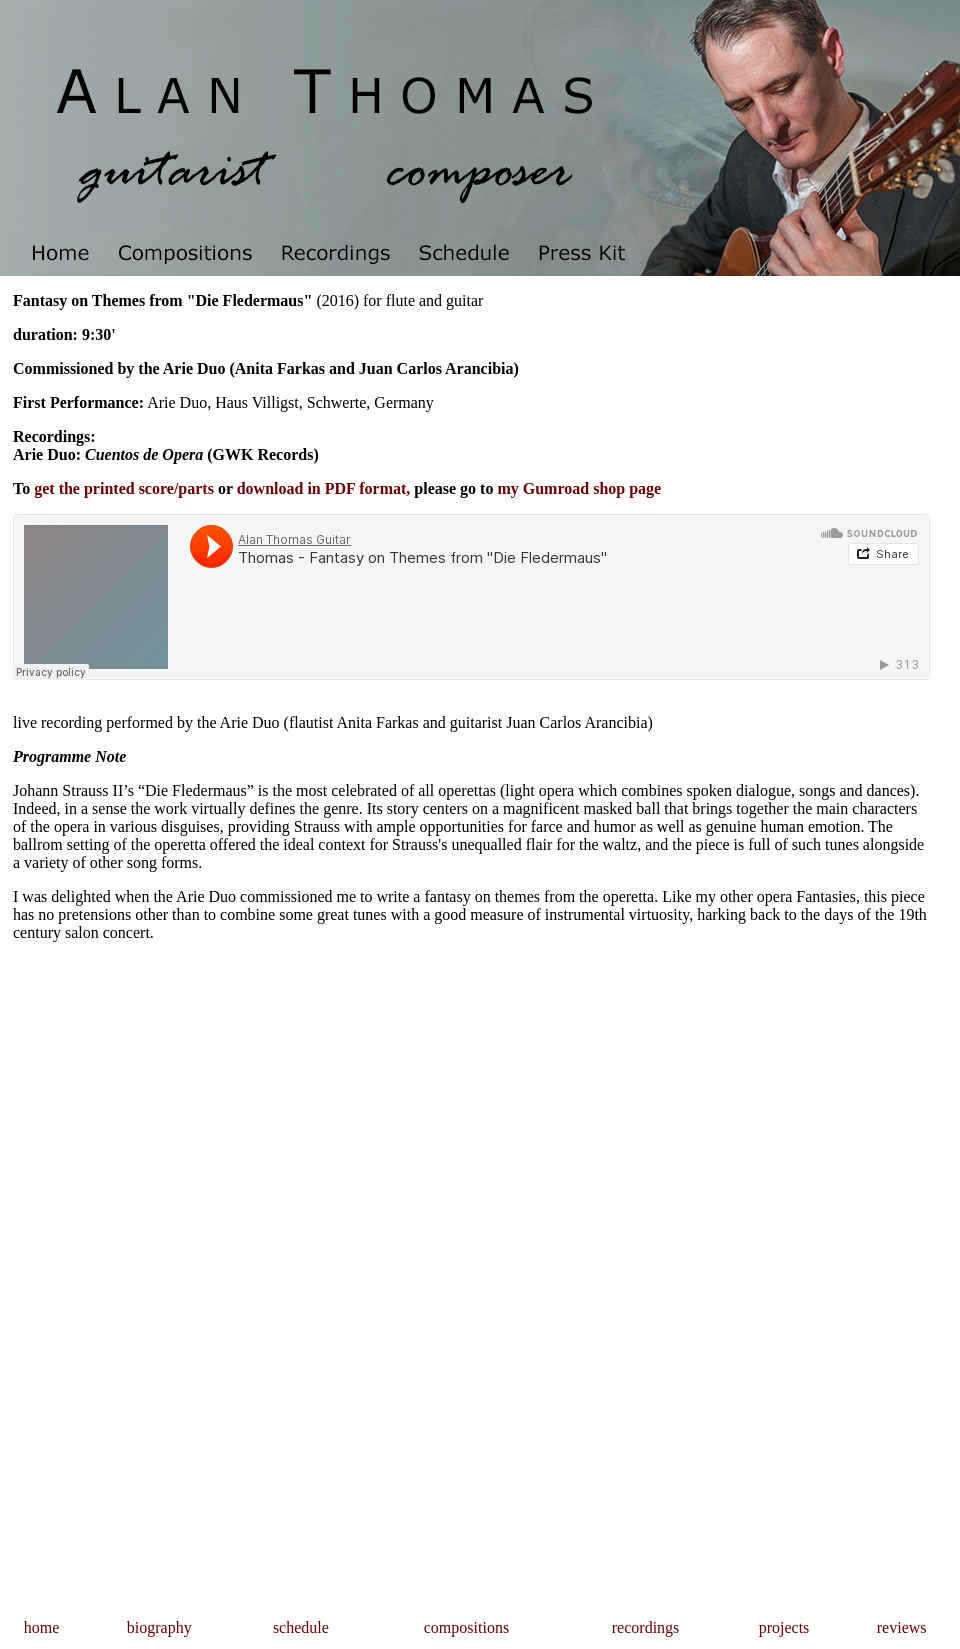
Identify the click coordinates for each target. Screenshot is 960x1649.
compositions (466, 1627)
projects (784, 1627)
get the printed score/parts (124, 488)
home (42, 1627)
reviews (902, 1627)
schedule (301, 1627)
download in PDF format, (324, 488)
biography (159, 1627)
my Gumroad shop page (579, 488)
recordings (646, 1627)
